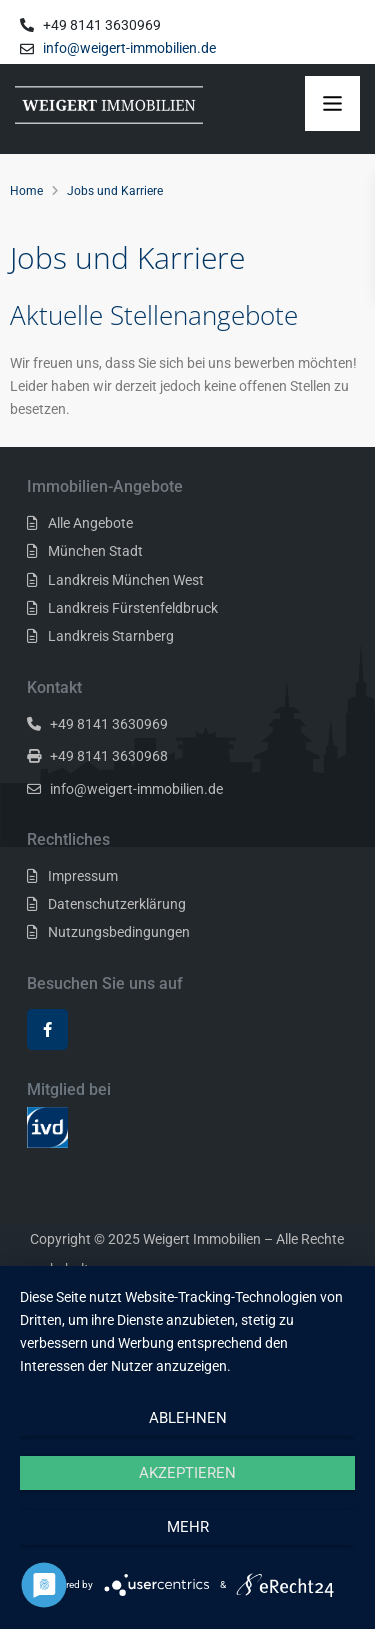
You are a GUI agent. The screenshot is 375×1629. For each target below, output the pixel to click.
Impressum (83, 876)
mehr (188, 1527)
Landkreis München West (126, 580)
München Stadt (95, 551)
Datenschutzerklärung (117, 904)
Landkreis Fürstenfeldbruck (133, 608)
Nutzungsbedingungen (119, 932)
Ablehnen (188, 1418)
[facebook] (47, 1029)
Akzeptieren (187, 1473)
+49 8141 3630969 (109, 724)
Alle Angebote (90, 523)
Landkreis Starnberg (111, 636)
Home (26, 191)
